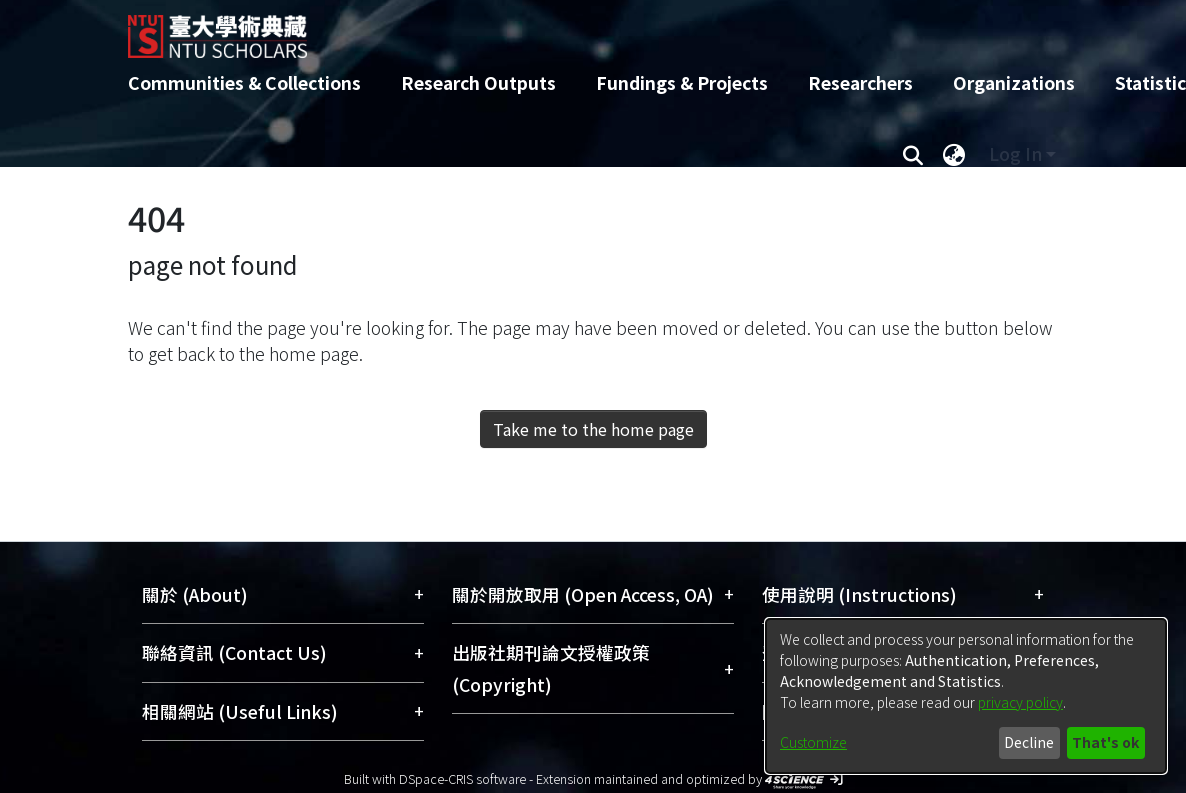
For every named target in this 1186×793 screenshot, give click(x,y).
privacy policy (1020, 702)
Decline (1029, 742)
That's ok (1105, 742)
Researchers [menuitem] (860, 82)
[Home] (575, 29)
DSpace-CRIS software (462, 778)
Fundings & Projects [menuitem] (682, 82)
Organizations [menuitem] (1014, 82)
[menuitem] (954, 154)
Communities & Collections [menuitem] (244, 82)
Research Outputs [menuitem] (478, 82)
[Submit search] (912, 154)
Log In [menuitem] (1015, 153)
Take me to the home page (593, 429)
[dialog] (966, 696)
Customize (813, 742)
